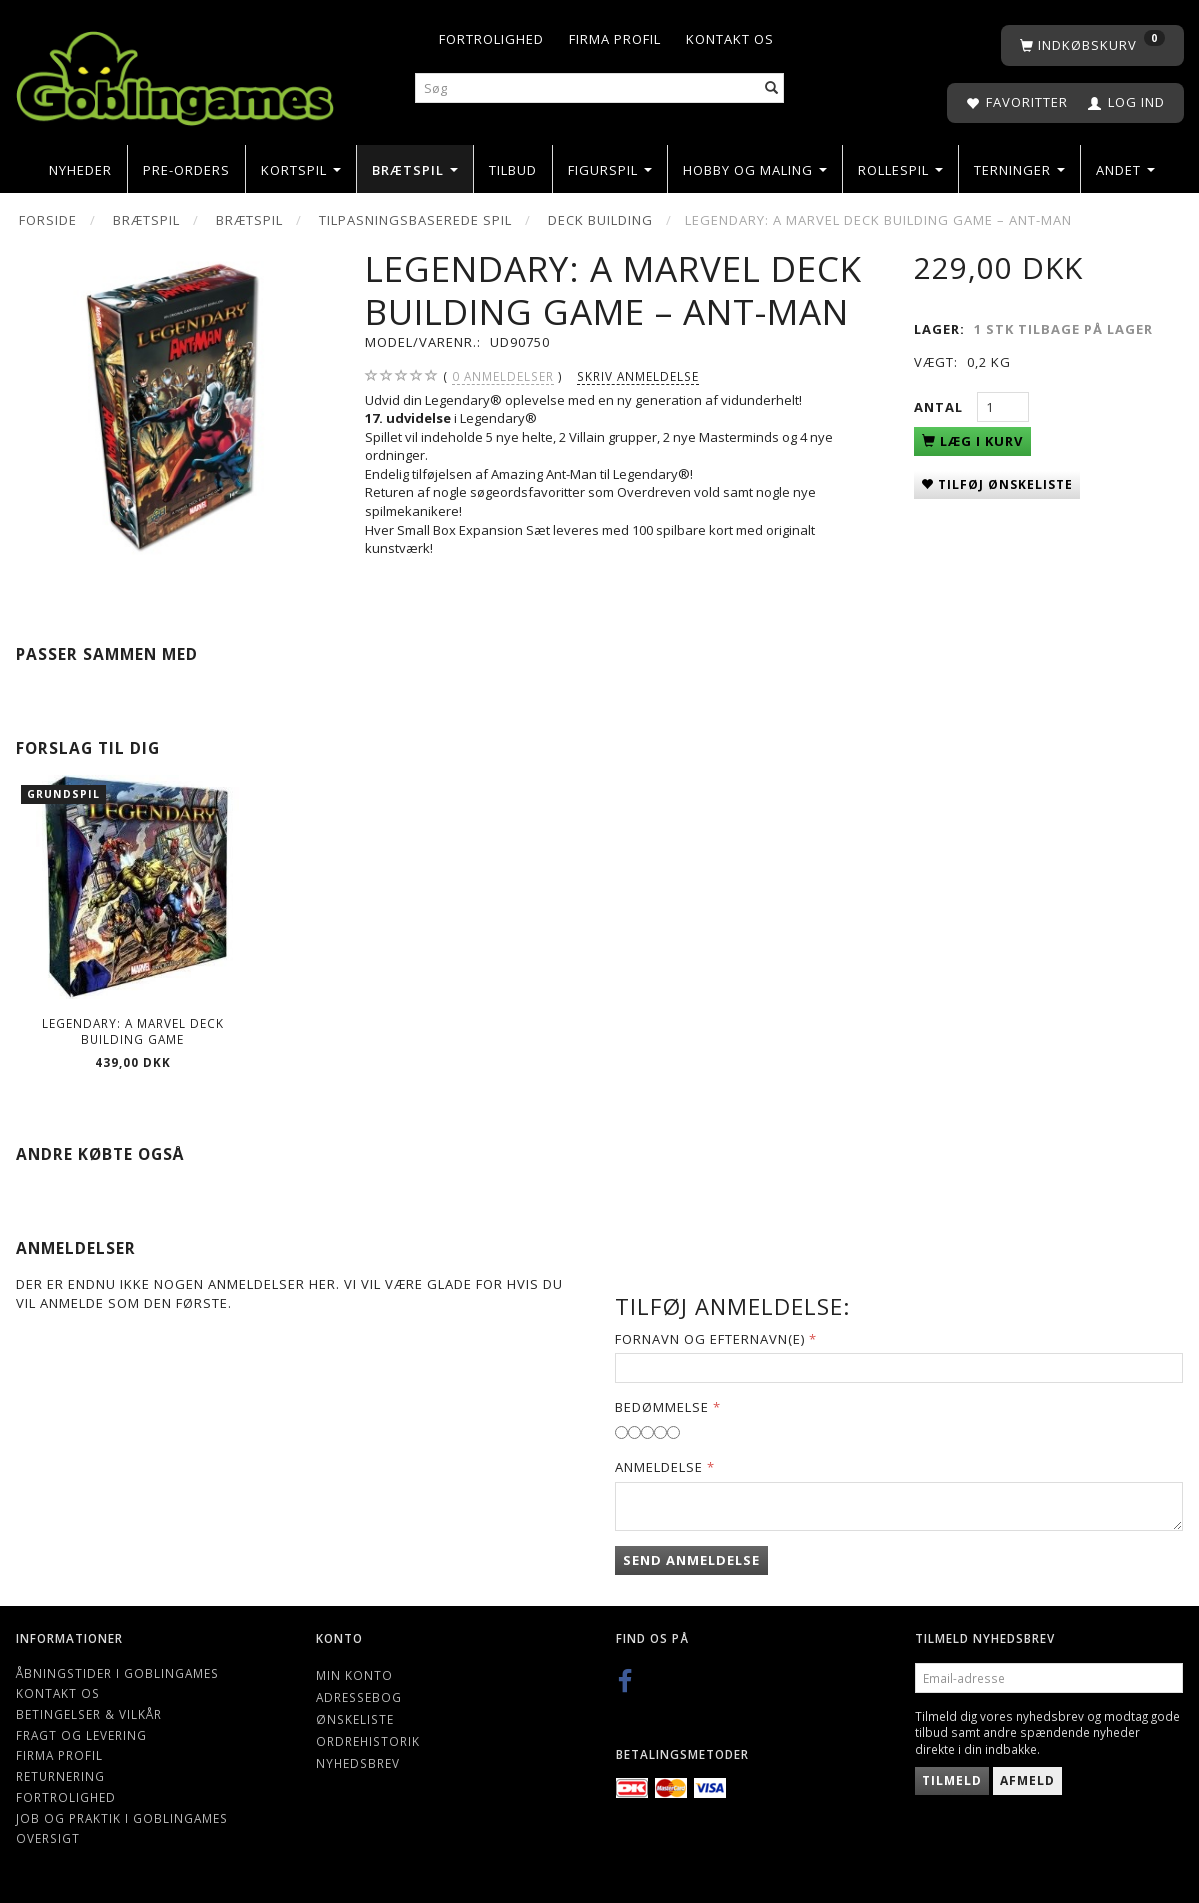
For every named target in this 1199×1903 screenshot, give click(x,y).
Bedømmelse (662, 1407)
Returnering (60, 1776)
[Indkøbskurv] (1092, 45)
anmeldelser (503, 376)
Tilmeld (952, 1780)
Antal (940, 407)
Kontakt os (730, 39)
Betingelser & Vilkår (89, 1714)
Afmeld (1027, 1780)
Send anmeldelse (691, 1560)
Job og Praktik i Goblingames (122, 1818)
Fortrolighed (491, 39)
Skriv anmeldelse (638, 376)
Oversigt (48, 1838)
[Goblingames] (175, 74)
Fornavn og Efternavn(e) (710, 1339)
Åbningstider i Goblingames (117, 1673)
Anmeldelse (659, 1467)
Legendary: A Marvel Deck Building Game (133, 1031)
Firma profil (615, 39)
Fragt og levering (81, 1735)
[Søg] (772, 88)
